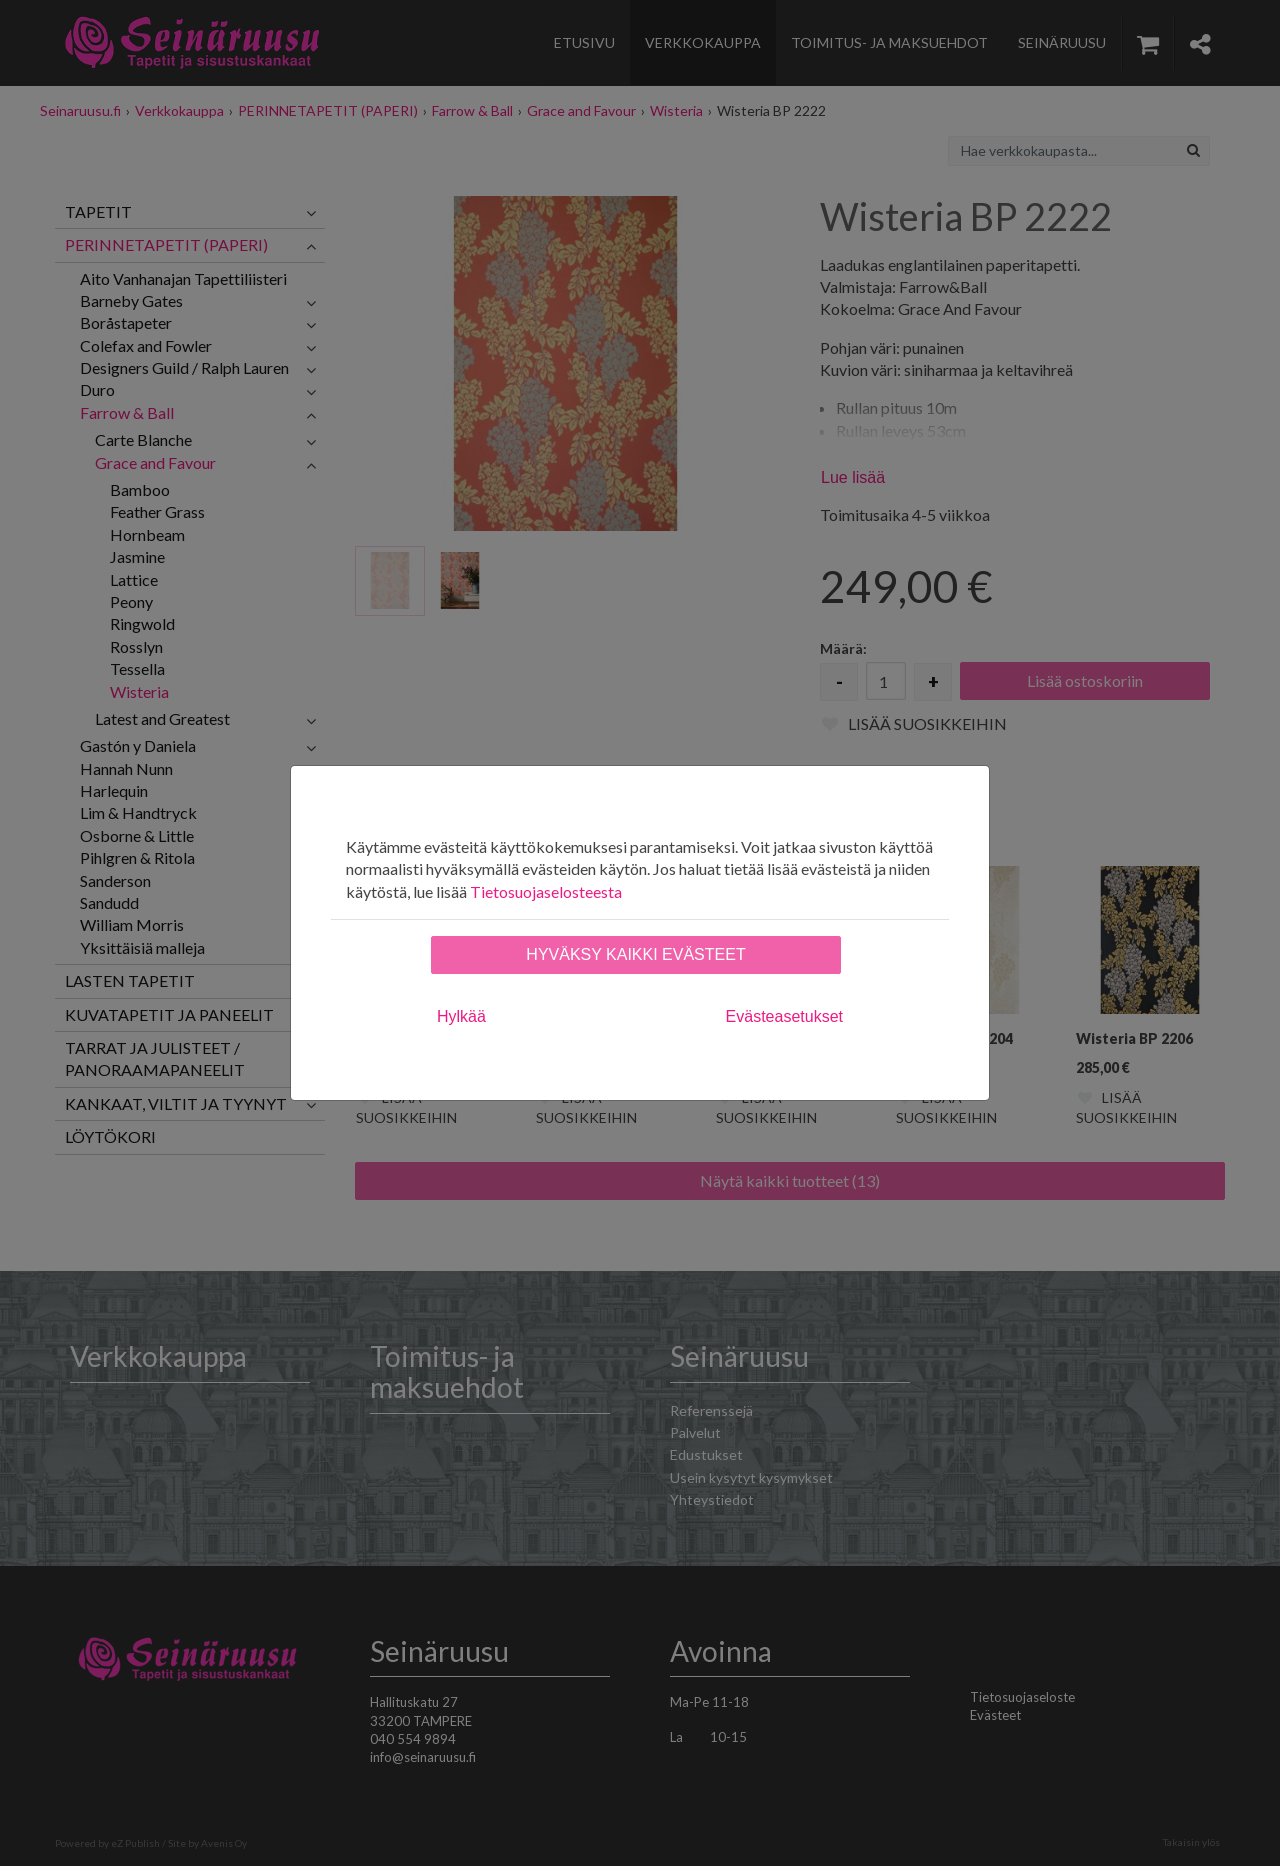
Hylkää (461, 1016)
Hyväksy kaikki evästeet (635, 954)
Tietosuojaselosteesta (546, 891)
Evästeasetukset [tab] (784, 1016)
